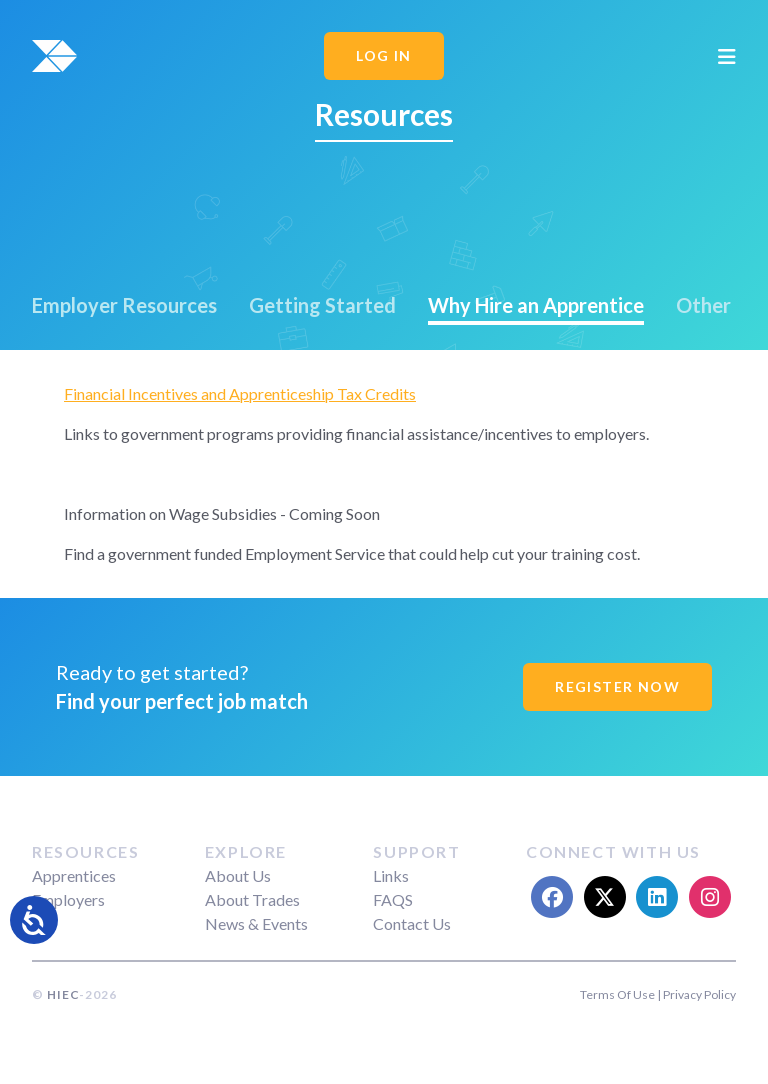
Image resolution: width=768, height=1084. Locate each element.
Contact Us (412, 923)
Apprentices (74, 875)
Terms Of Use (617, 994)
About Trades (252, 899)
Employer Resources (124, 305)
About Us (238, 875)
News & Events (256, 923)
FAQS (393, 899)
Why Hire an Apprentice (536, 305)
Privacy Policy (699, 994)
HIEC (63, 994)
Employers (68, 899)
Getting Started (322, 305)
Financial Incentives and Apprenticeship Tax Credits (240, 393)
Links (391, 875)
